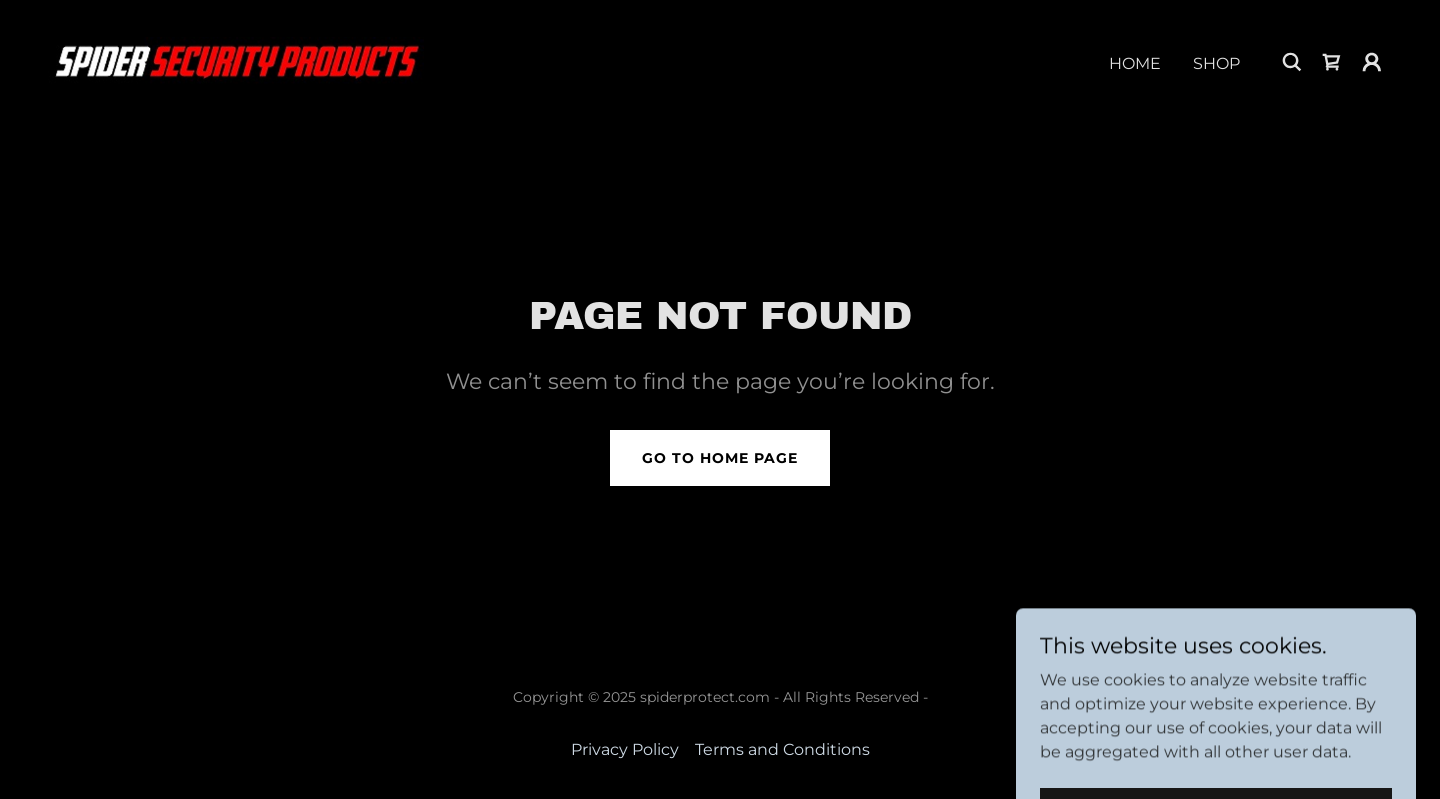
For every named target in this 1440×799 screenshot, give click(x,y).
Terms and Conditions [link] (782, 749)
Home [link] (1135, 63)
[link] (236, 60)
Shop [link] (1216, 63)
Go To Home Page (720, 458)
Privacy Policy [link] (625, 749)
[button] (1372, 62)
